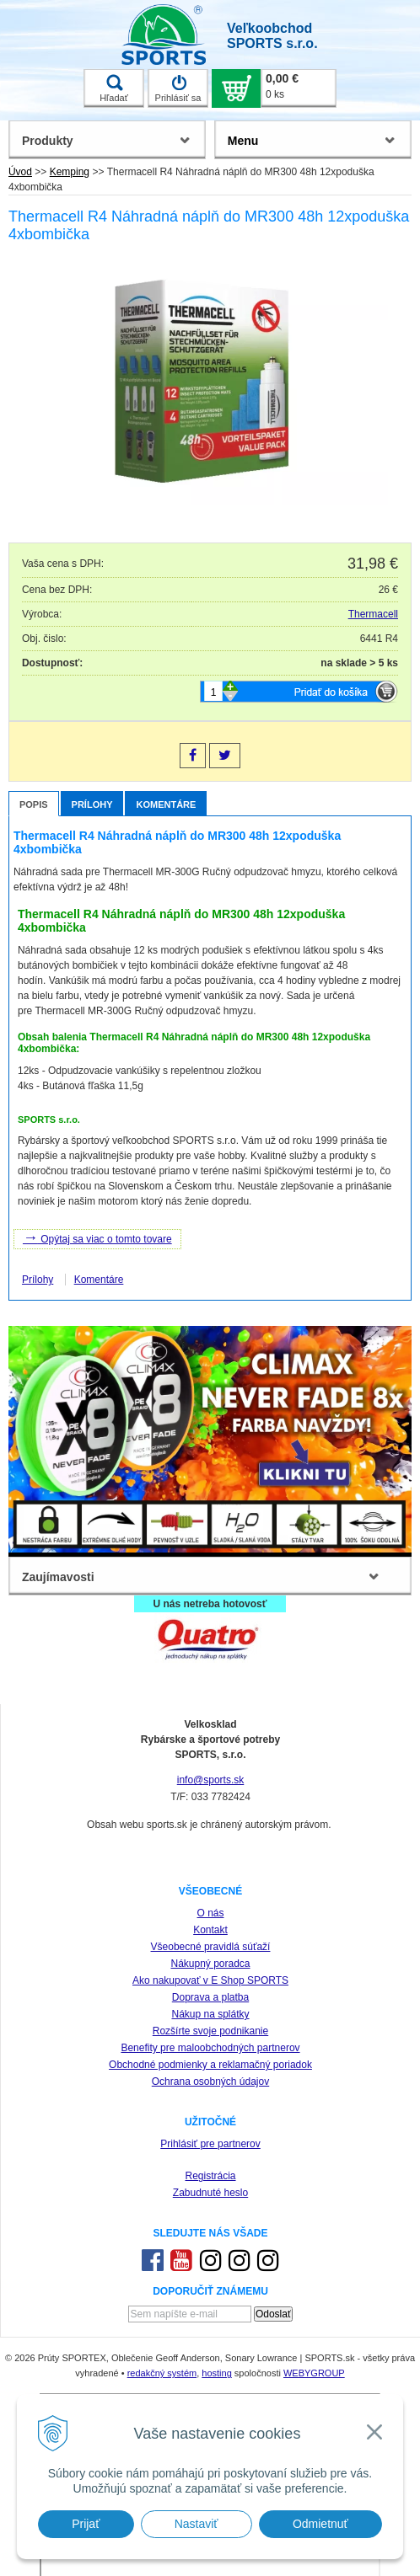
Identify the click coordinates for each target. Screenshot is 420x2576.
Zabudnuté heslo (210, 2193)
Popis (33, 804)
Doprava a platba (210, 1997)
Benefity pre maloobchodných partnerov (210, 2048)
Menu (243, 140)
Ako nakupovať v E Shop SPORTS (210, 1980)
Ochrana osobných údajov (210, 2081)
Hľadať (114, 88)
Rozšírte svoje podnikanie (210, 2031)
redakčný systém (162, 2373)
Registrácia (210, 2176)
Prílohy (92, 804)
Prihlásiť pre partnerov (210, 2144)
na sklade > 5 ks (359, 663)
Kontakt (210, 1930)
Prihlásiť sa (178, 88)
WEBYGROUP (314, 2373)
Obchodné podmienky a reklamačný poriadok (210, 2065)
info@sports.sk (211, 1780)
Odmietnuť (320, 2524)
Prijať (86, 2524)
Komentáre (166, 804)
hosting (216, 2373)
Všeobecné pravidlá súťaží (211, 1947)
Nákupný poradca (210, 1963)
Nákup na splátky (210, 2014)
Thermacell (373, 614)
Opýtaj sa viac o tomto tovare (97, 1237)
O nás (210, 1913)
